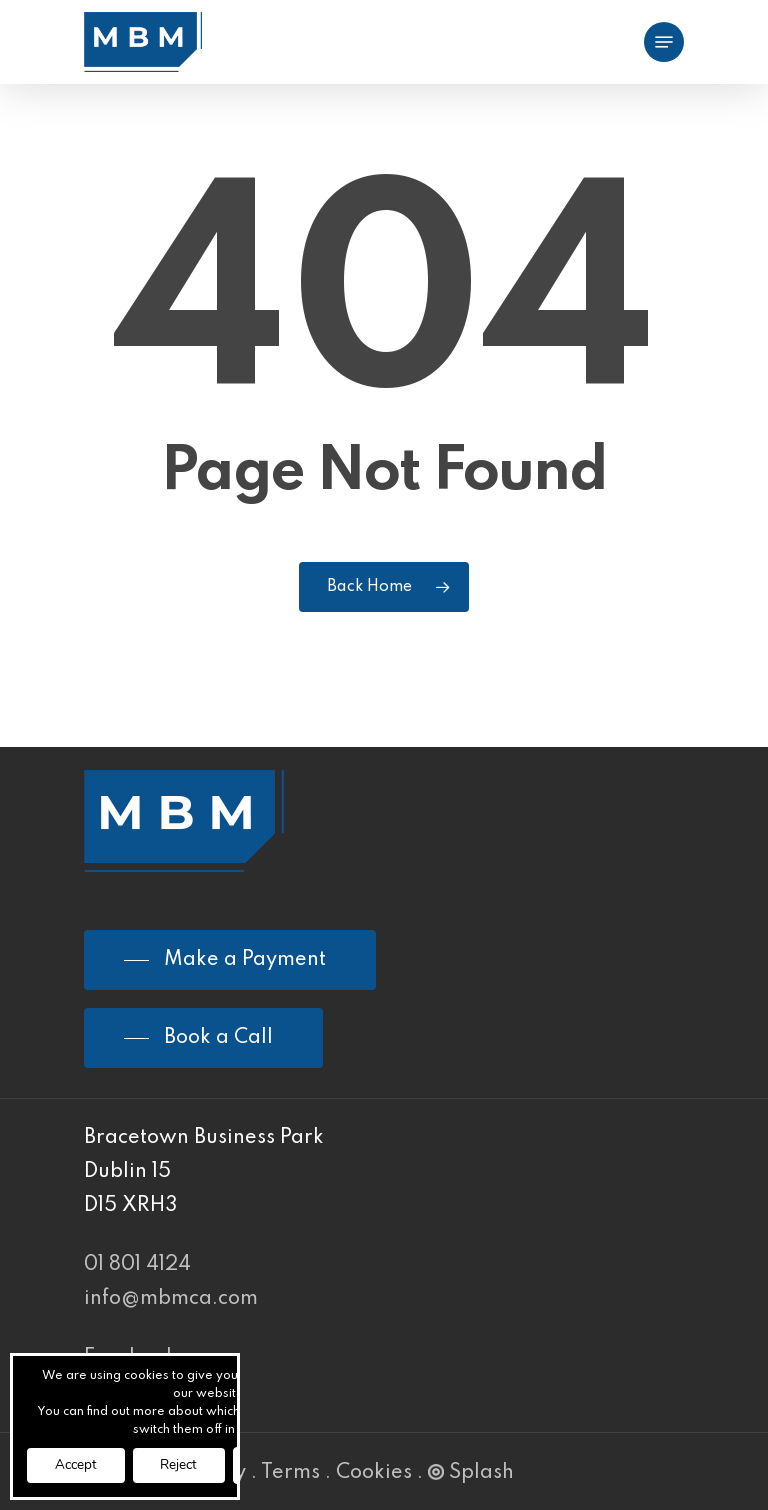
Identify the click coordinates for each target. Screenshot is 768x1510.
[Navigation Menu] (664, 42)
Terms (290, 1473)
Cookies (374, 1473)
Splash (471, 1473)
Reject (188, 1464)
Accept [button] (79, 1464)
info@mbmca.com (171, 1299)
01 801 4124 (137, 1265)
